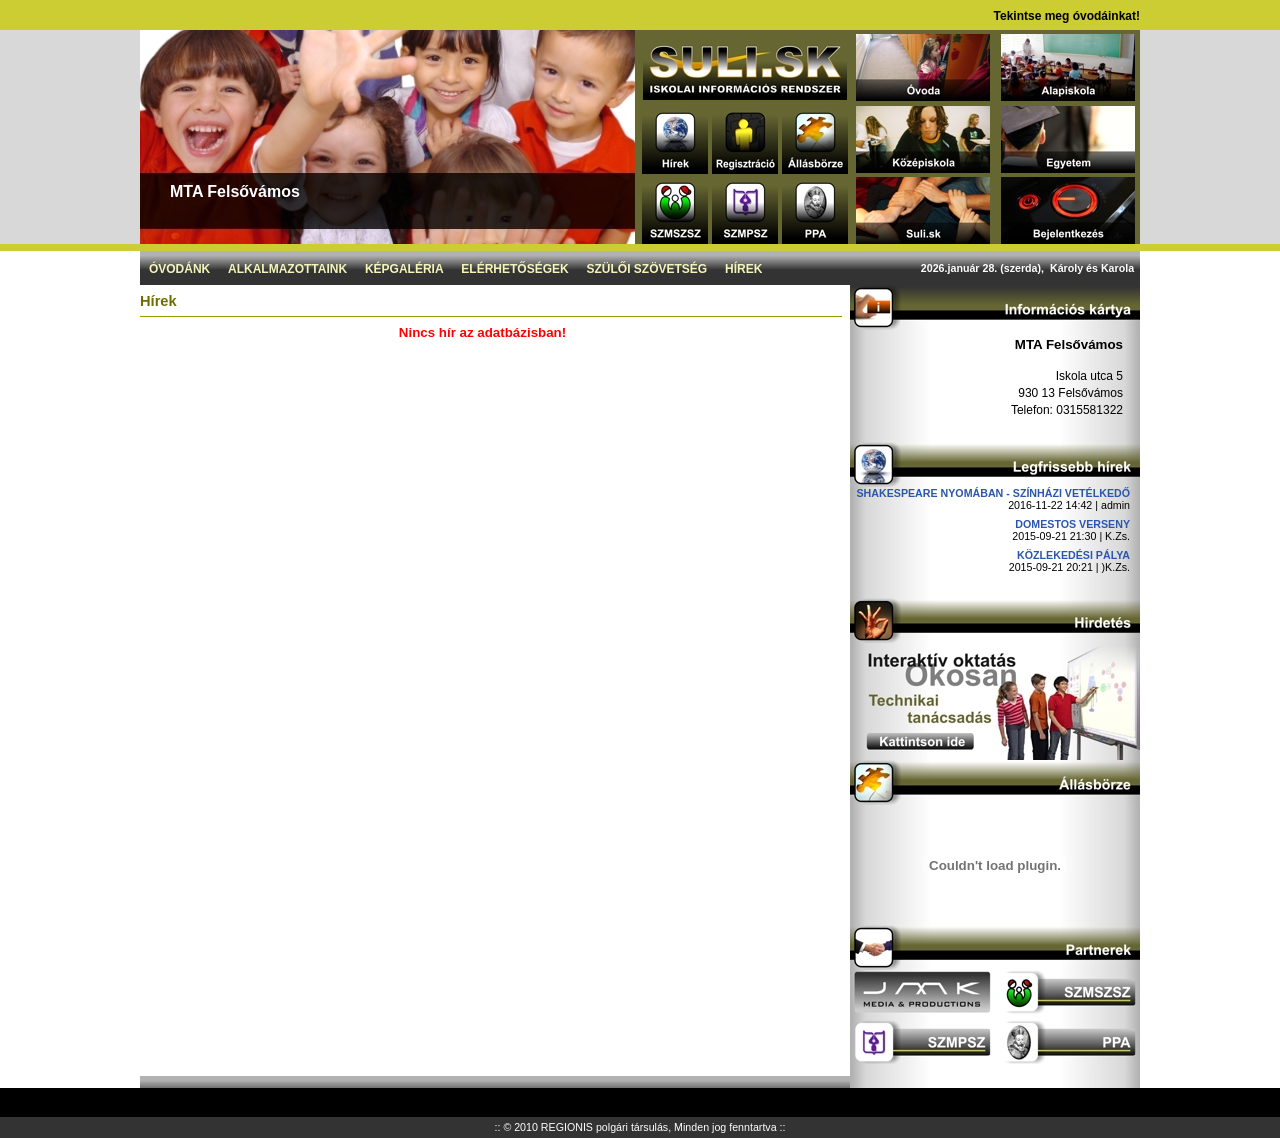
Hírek (743, 269)
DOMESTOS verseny (1072, 524)
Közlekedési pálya (1073, 555)
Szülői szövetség (647, 269)
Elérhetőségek (514, 269)
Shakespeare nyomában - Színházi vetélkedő (993, 493)
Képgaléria (404, 269)
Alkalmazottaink (287, 269)
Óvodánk (179, 269)
